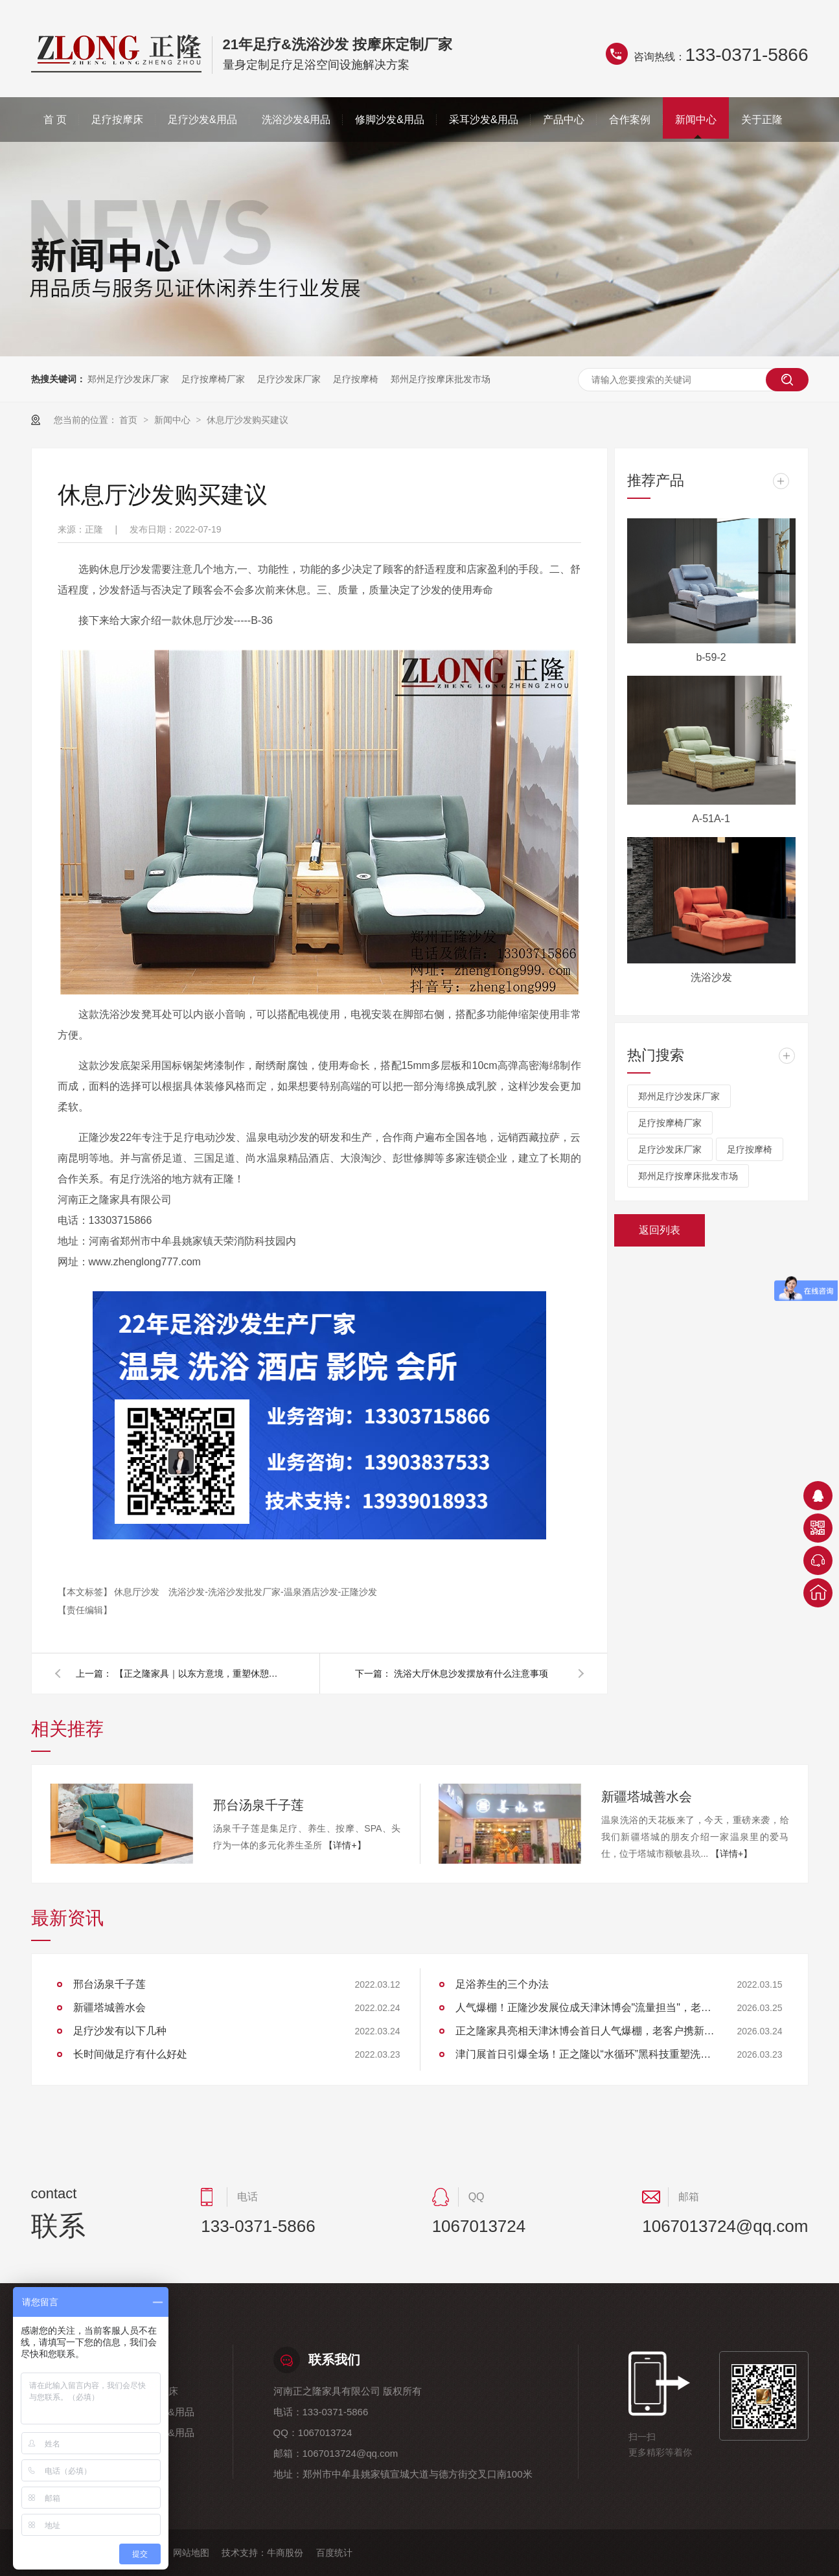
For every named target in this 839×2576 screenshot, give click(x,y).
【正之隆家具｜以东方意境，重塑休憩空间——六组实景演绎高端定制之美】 (199, 1673)
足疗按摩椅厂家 (213, 379)
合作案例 (629, 119)
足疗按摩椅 (355, 379)
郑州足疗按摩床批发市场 (440, 379)
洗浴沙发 (711, 977)
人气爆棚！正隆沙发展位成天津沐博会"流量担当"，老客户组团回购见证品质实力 (585, 2007)
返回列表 (659, 1230)
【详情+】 (344, 1845)
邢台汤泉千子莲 (258, 1805)
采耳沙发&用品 (483, 119)
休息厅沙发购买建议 (247, 420)
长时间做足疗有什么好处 (130, 2054)
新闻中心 (696, 119)
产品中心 (563, 119)
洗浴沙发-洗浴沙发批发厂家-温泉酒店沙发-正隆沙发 (272, 1592)
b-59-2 (711, 657)
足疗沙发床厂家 (289, 379)
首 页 (55, 119)
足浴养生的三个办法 (502, 1984)
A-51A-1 (711, 818)
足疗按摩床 (117, 119)
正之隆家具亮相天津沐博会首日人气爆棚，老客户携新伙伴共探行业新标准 (585, 2030)
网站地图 (191, 2552)
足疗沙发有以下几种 (120, 2030)
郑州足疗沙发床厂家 (128, 379)
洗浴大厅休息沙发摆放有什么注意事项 (471, 1673)
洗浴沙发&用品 (296, 119)
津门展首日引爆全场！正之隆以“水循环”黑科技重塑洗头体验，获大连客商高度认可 (585, 2054)
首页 (129, 420)
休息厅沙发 (138, 1592)
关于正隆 (762, 119)
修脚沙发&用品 (389, 119)
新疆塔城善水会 (646, 1796)
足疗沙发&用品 (202, 119)
